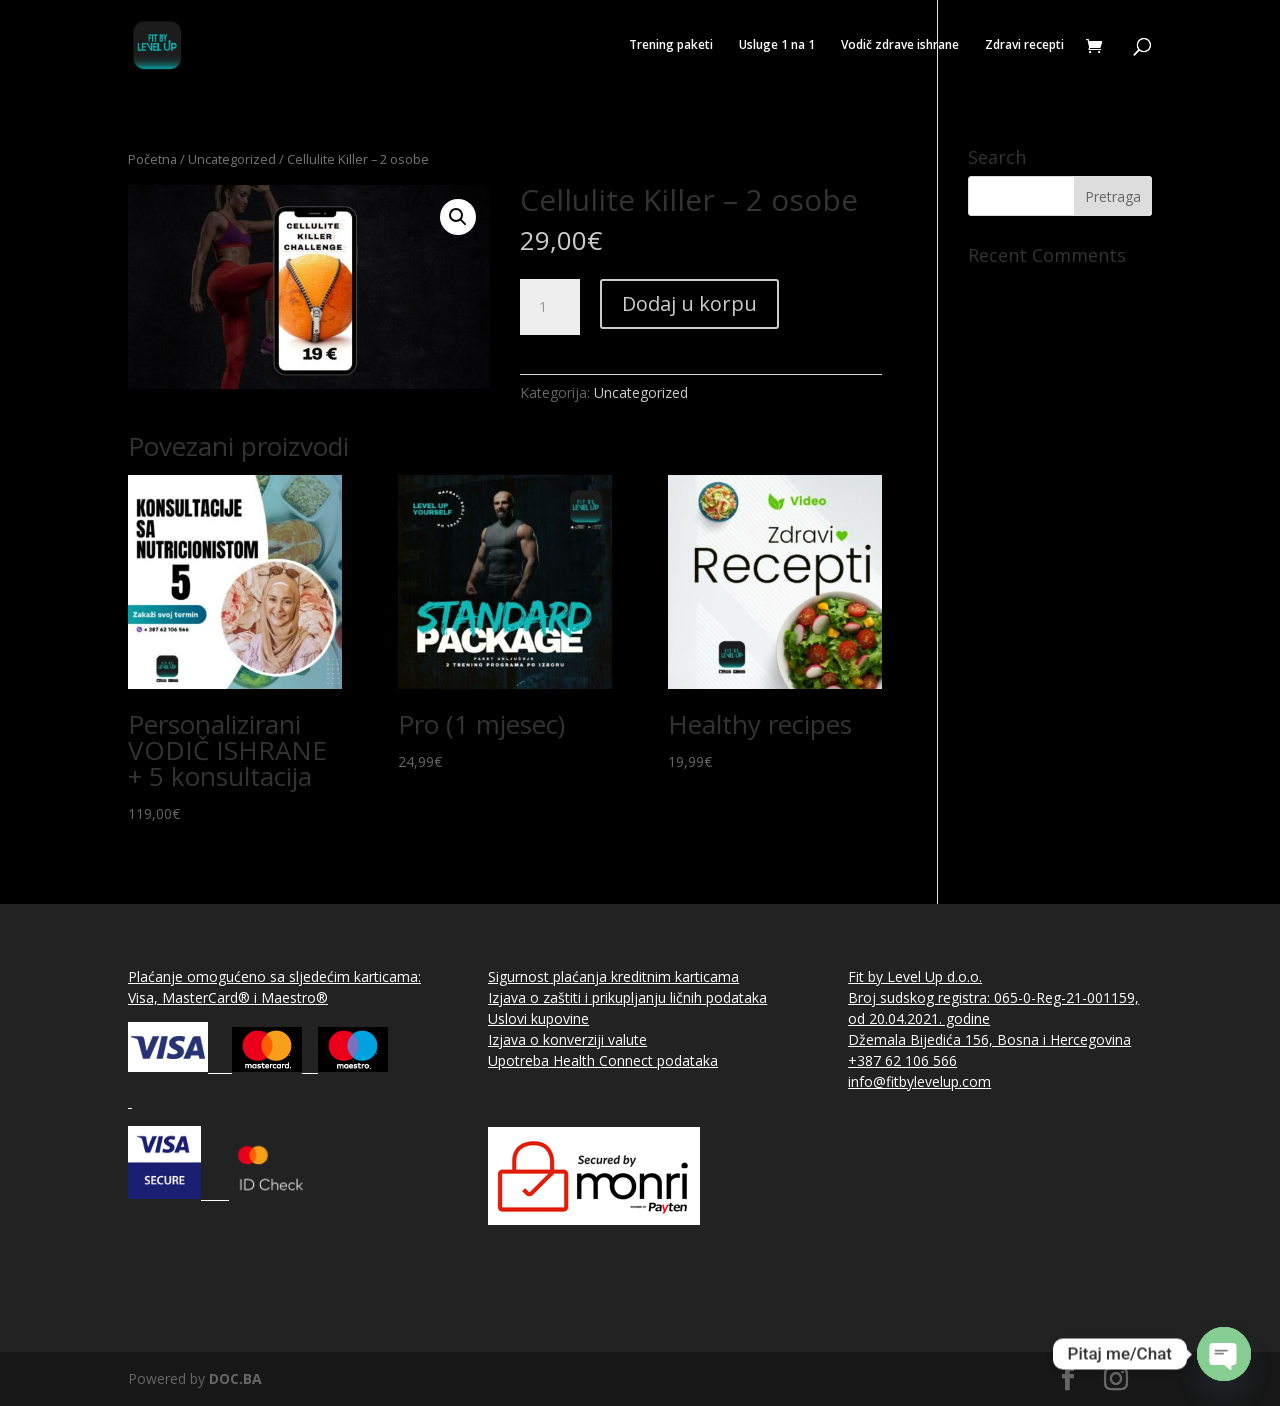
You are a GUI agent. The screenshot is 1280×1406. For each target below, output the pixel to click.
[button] (458, 217)
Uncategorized (232, 159)
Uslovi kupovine (538, 1018)
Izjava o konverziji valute (567, 1039)
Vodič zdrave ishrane (900, 45)
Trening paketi (671, 45)
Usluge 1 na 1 (777, 45)
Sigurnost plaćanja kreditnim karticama (613, 976)
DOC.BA (235, 1378)
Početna (152, 159)
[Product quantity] (550, 307)
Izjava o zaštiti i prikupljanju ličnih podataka (627, 997)
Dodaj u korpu (689, 303)
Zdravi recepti (1024, 45)
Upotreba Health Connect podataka (603, 1060)
